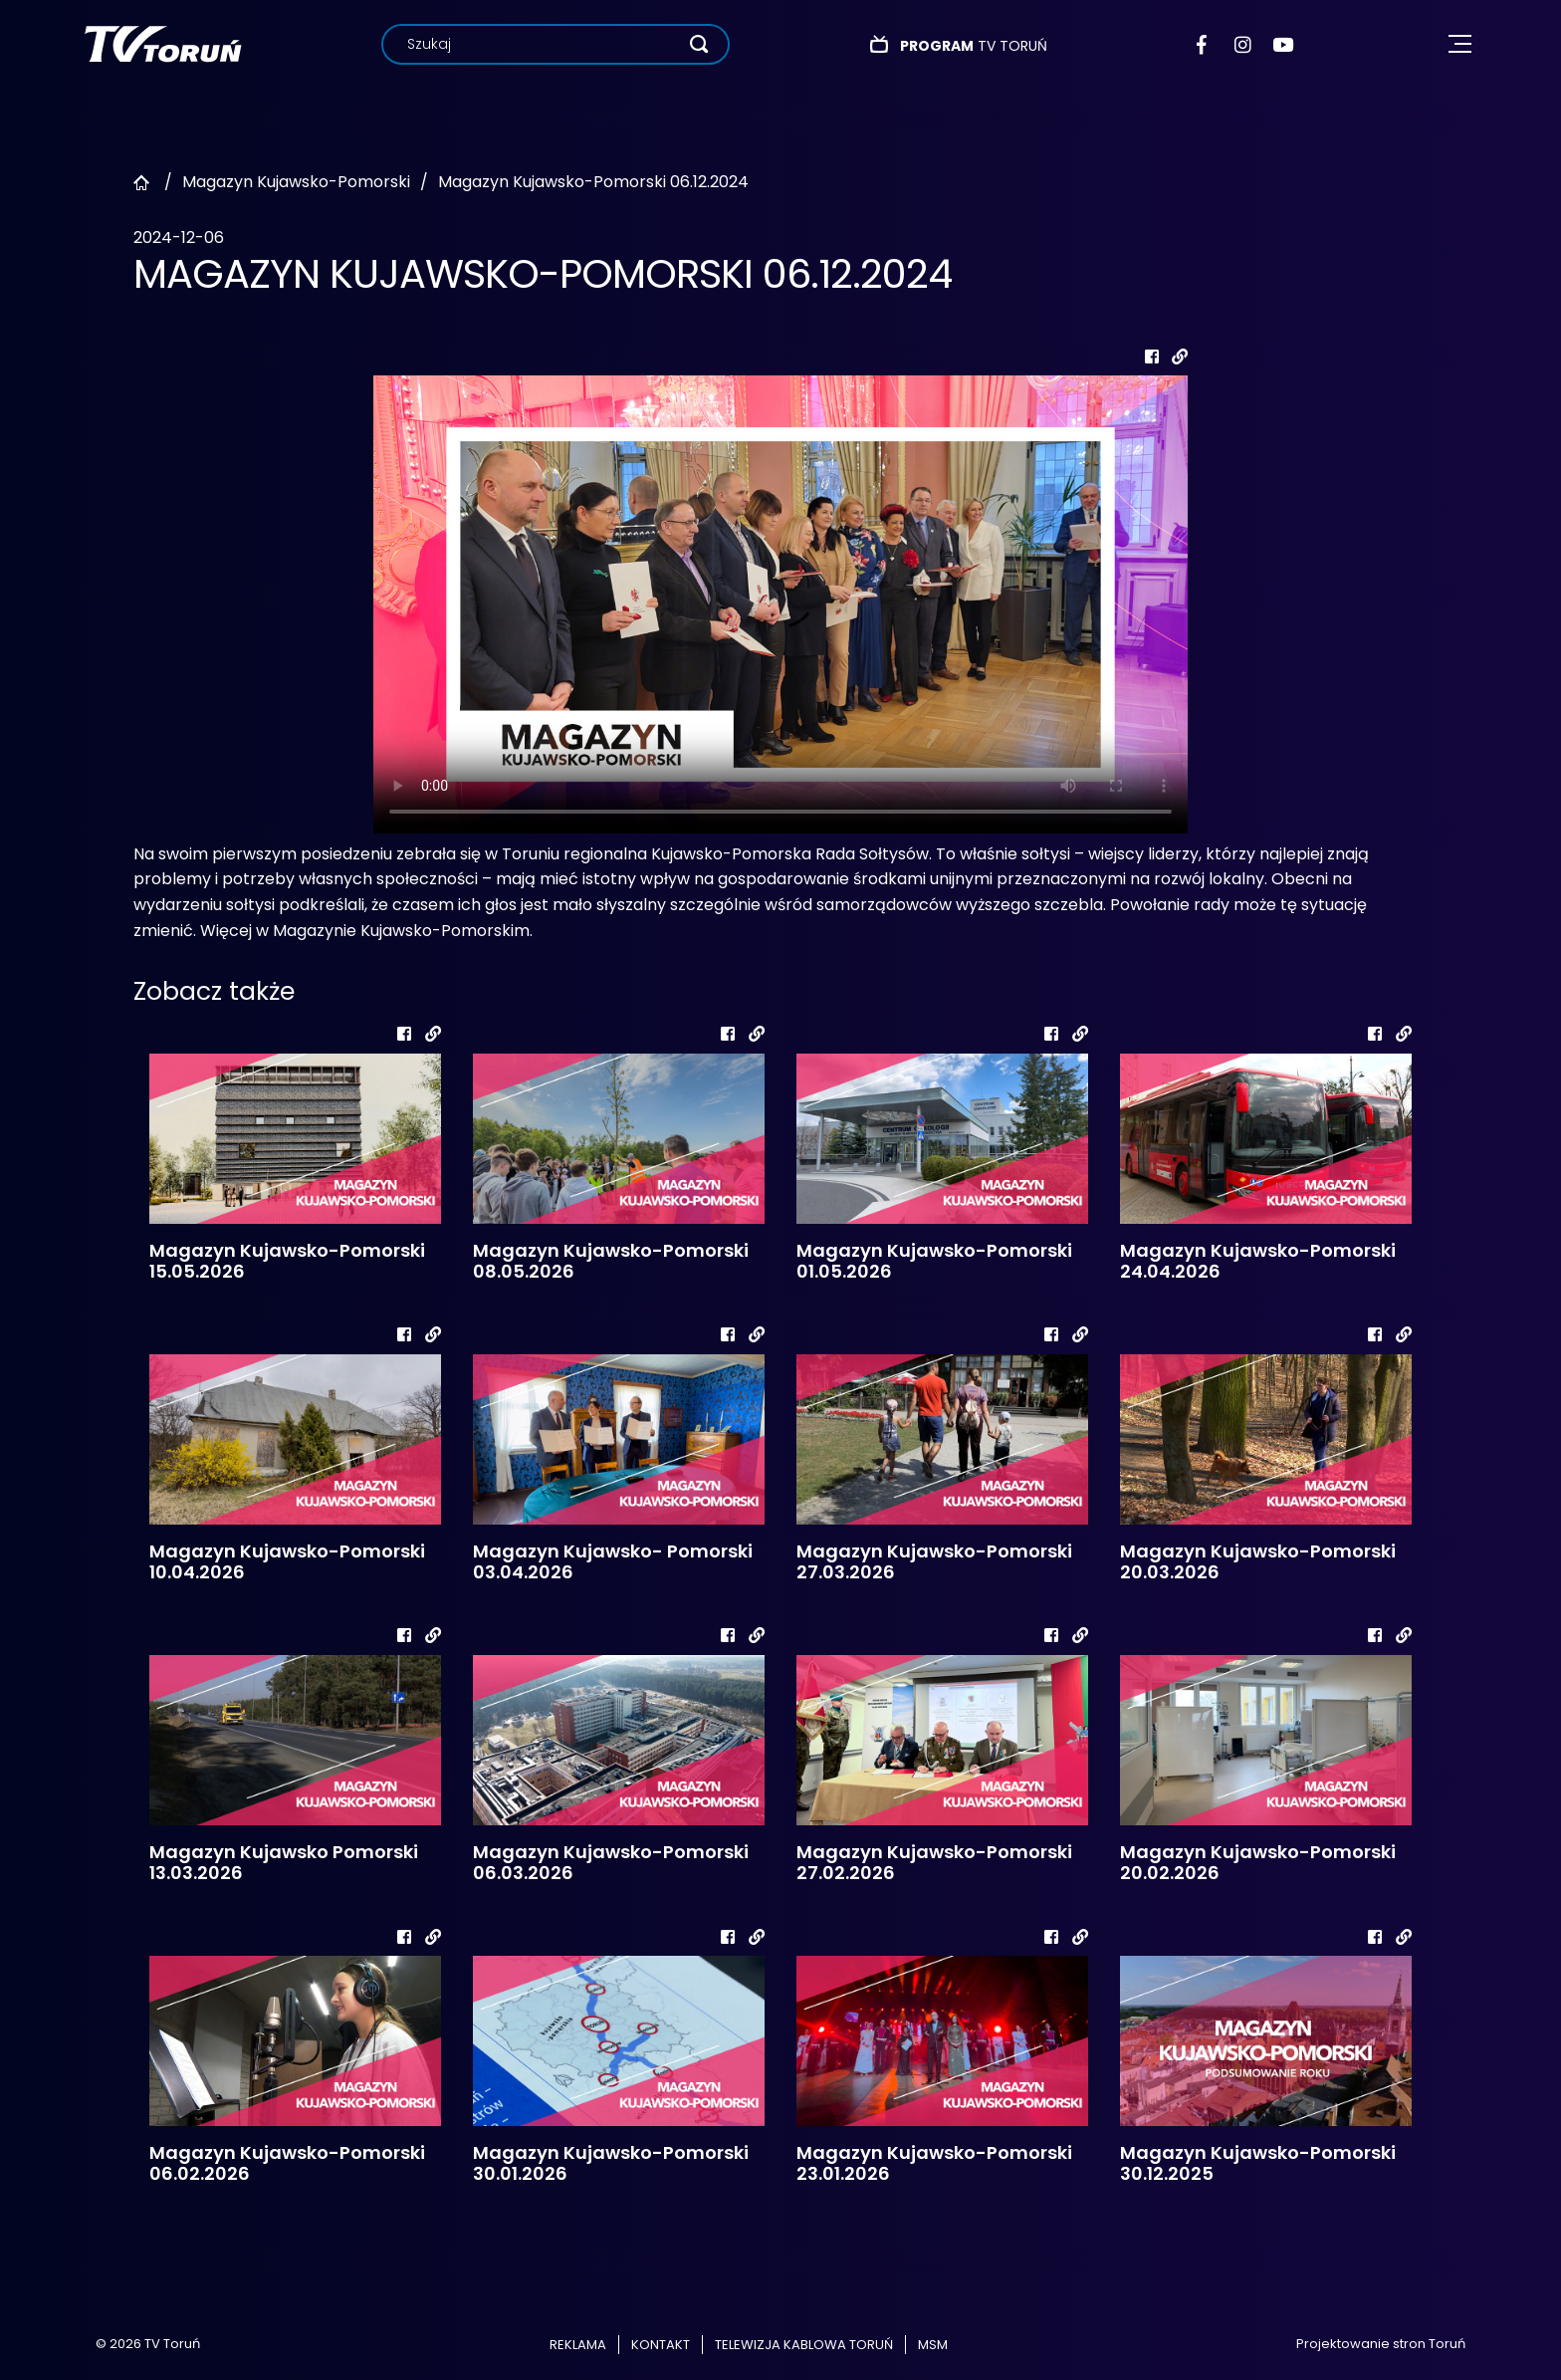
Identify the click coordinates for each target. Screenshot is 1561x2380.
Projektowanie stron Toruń (1380, 2343)
